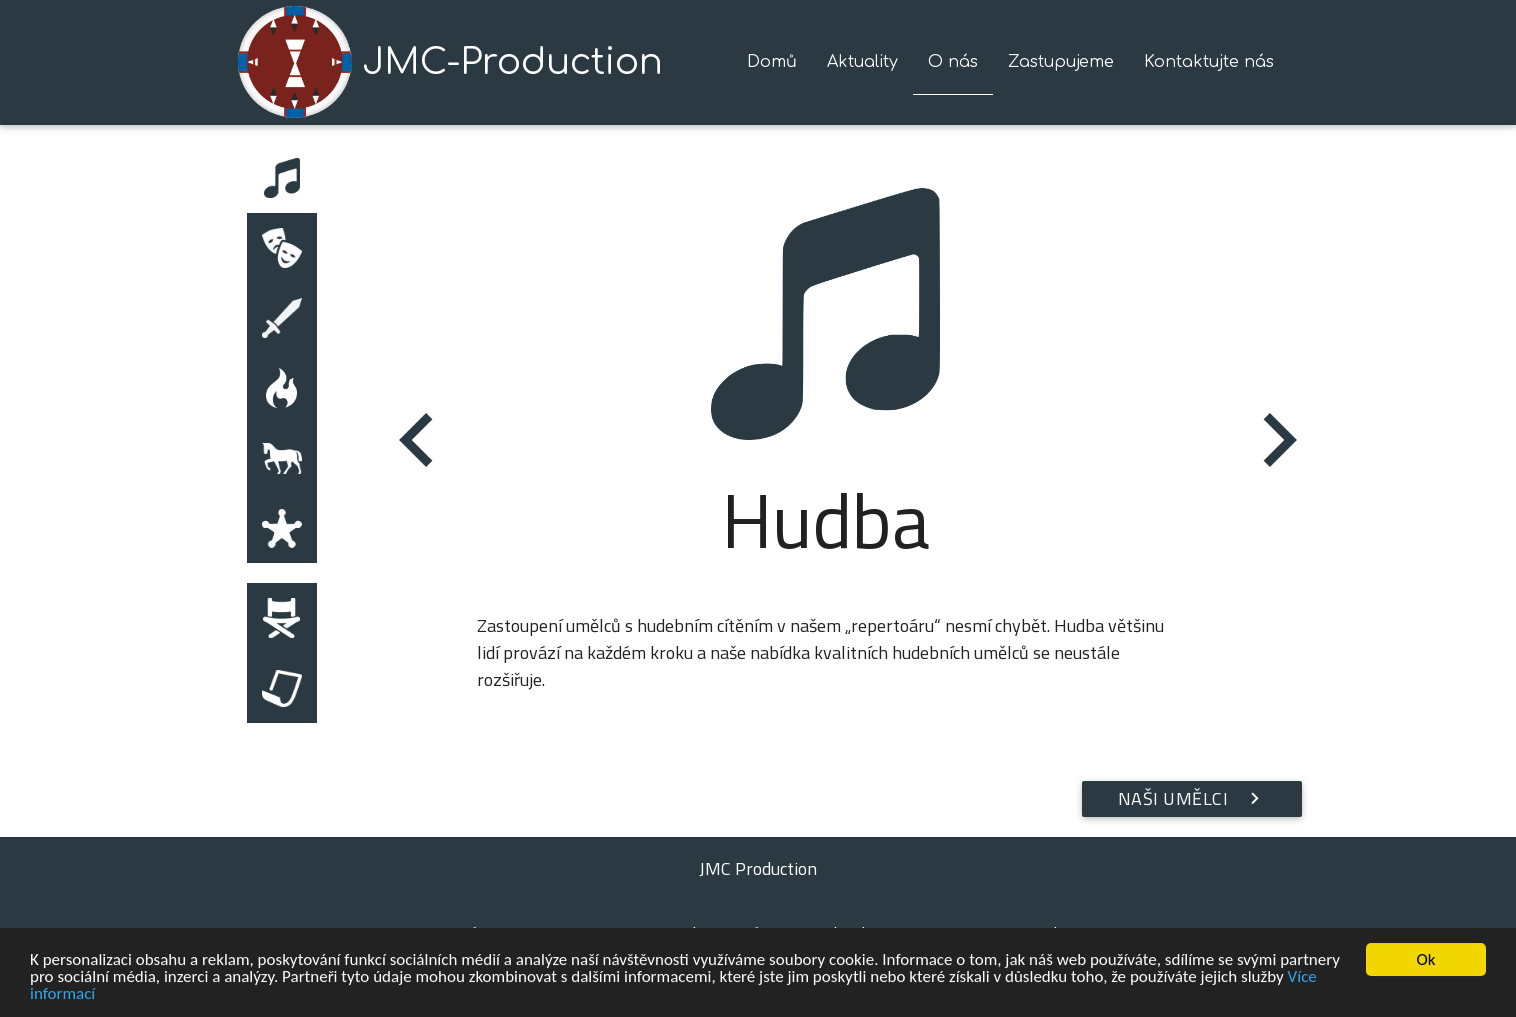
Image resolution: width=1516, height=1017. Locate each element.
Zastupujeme (1061, 62)
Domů (772, 62)
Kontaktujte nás (1209, 62)
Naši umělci (1192, 799)
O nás (953, 62)
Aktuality (862, 62)
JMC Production (758, 868)
